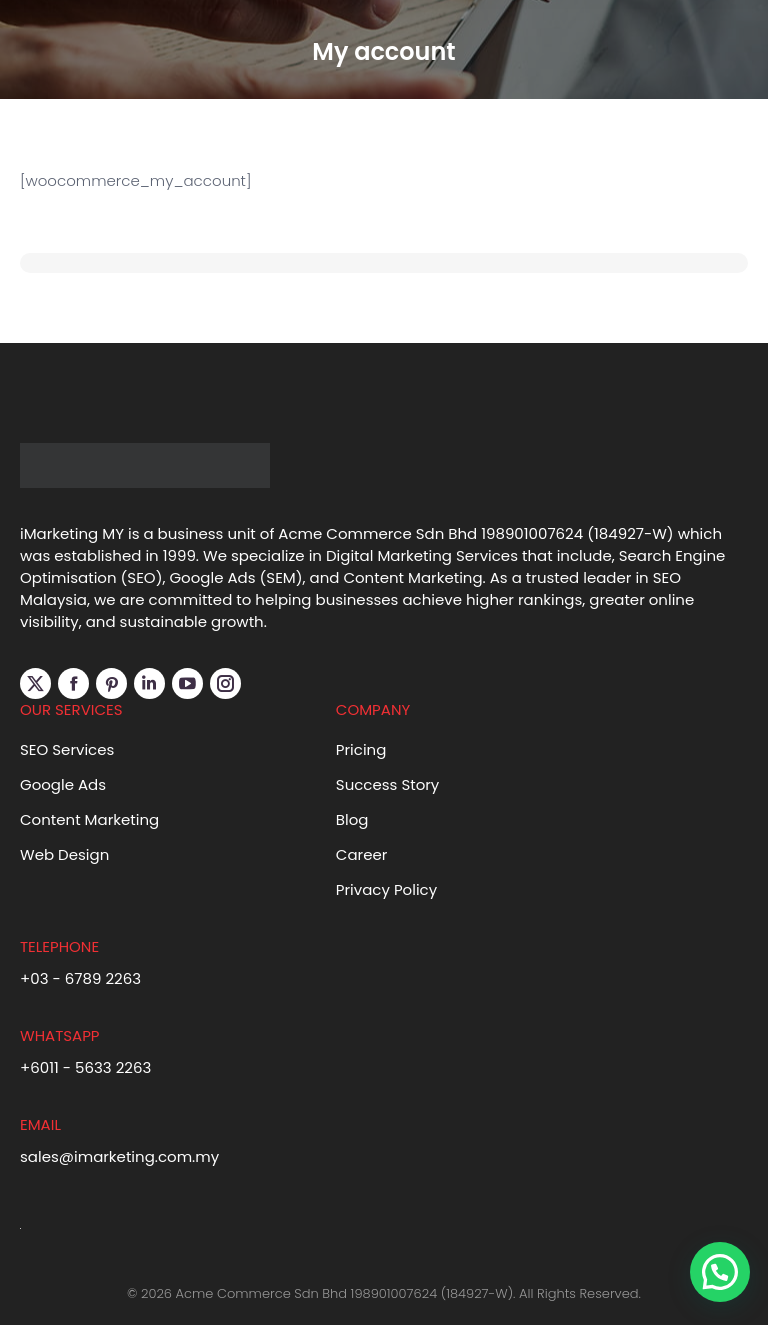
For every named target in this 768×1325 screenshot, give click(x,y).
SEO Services (67, 749)
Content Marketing (89, 819)
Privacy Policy (386, 889)
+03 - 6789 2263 (80, 978)
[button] (720, 1272)
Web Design (64, 854)
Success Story (388, 784)
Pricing (361, 749)
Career (362, 854)
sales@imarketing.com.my (119, 1156)
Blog (352, 819)
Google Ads (63, 784)
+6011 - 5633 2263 (85, 1067)
